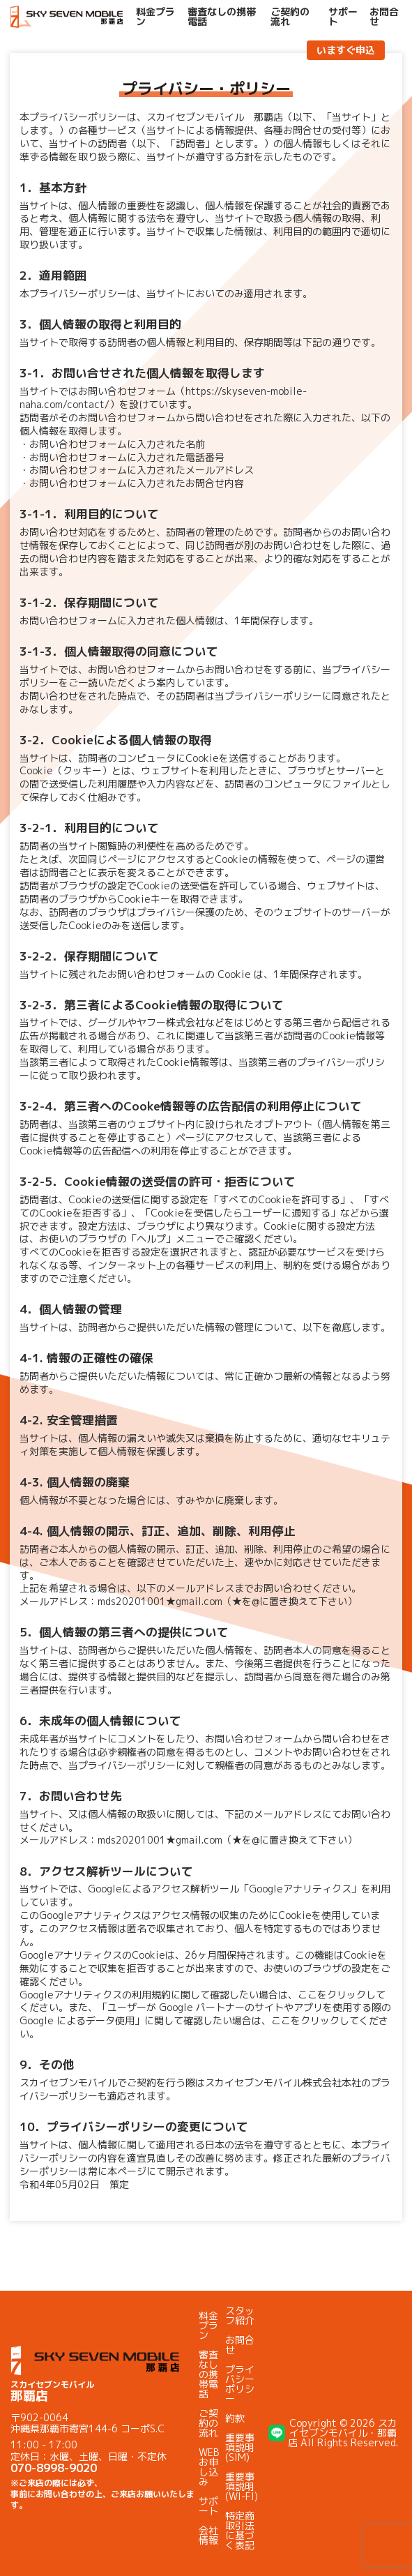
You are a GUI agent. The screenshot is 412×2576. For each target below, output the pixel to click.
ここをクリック (332, 1994)
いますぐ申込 (345, 50)
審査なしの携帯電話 (222, 17)
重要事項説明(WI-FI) (241, 2486)
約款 (235, 2418)
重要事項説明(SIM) (239, 2447)
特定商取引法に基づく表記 (239, 2530)
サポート (343, 17)
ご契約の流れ (290, 17)
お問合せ (384, 17)
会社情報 (208, 2535)
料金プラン (155, 17)
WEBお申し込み (209, 2467)
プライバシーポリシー (239, 2384)
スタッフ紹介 (239, 2315)
